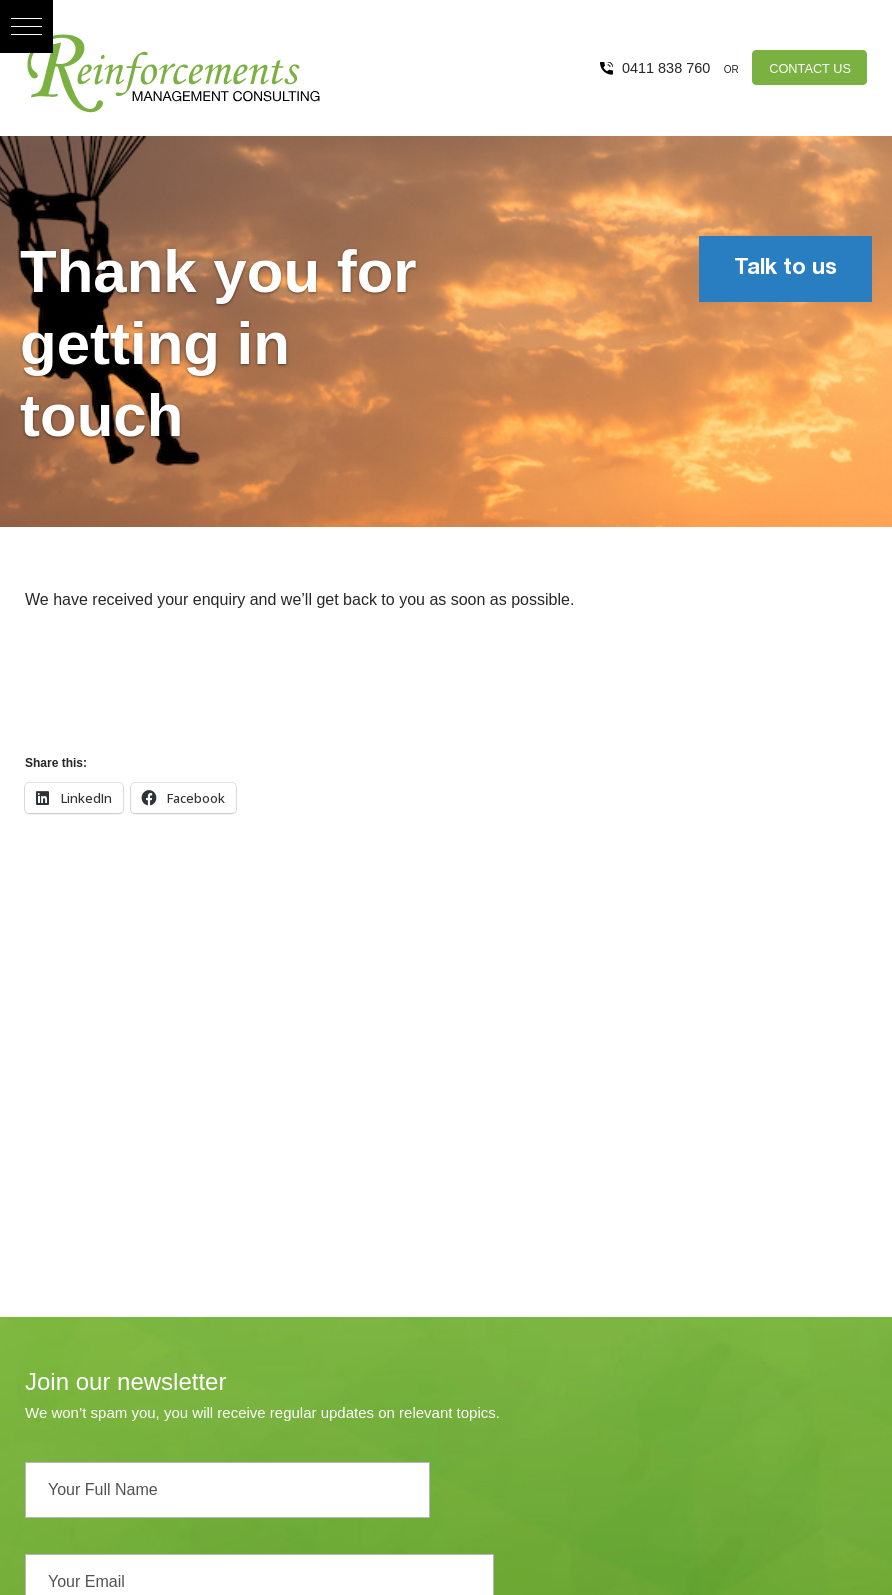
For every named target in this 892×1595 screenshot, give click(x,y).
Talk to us (785, 269)
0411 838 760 (666, 68)
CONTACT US (810, 68)
